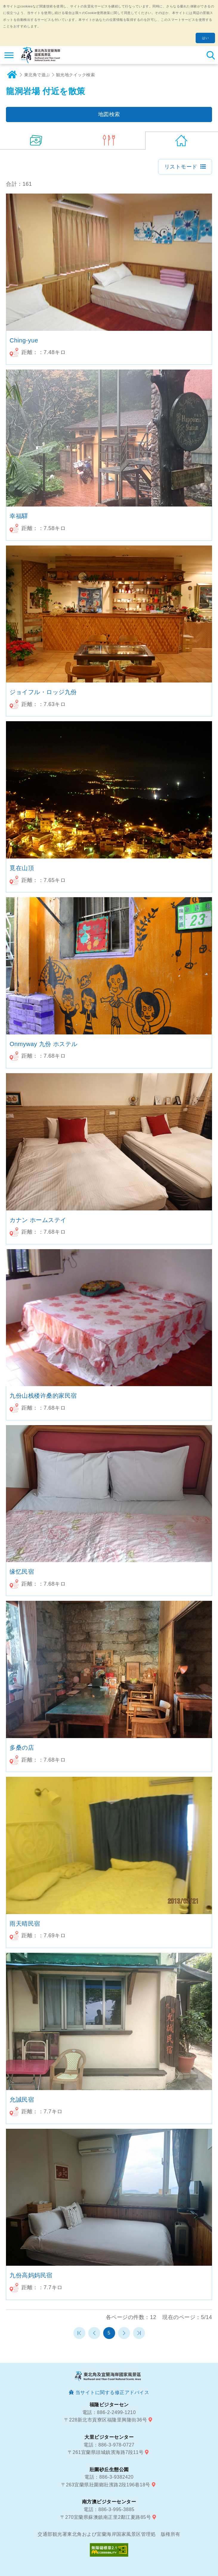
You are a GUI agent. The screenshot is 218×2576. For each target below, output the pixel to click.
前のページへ (94, 2333)
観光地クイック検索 (75, 74)
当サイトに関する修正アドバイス (112, 2392)
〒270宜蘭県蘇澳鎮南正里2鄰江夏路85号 (105, 2517)
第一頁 (79, 2333)
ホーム (12, 75)
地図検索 (109, 114)
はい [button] (205, 38)
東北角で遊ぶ (37, 74)
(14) (36, 140)
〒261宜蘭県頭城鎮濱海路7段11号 (105, 2452)
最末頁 (139, 2333)
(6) (109, 140)
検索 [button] (211, 55)
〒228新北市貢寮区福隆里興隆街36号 (105, 2419)
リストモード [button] (180, 167)
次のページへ (124, 2333)
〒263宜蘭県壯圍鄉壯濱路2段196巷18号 (105, 2484)
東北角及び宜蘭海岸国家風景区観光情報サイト (41, 55)
